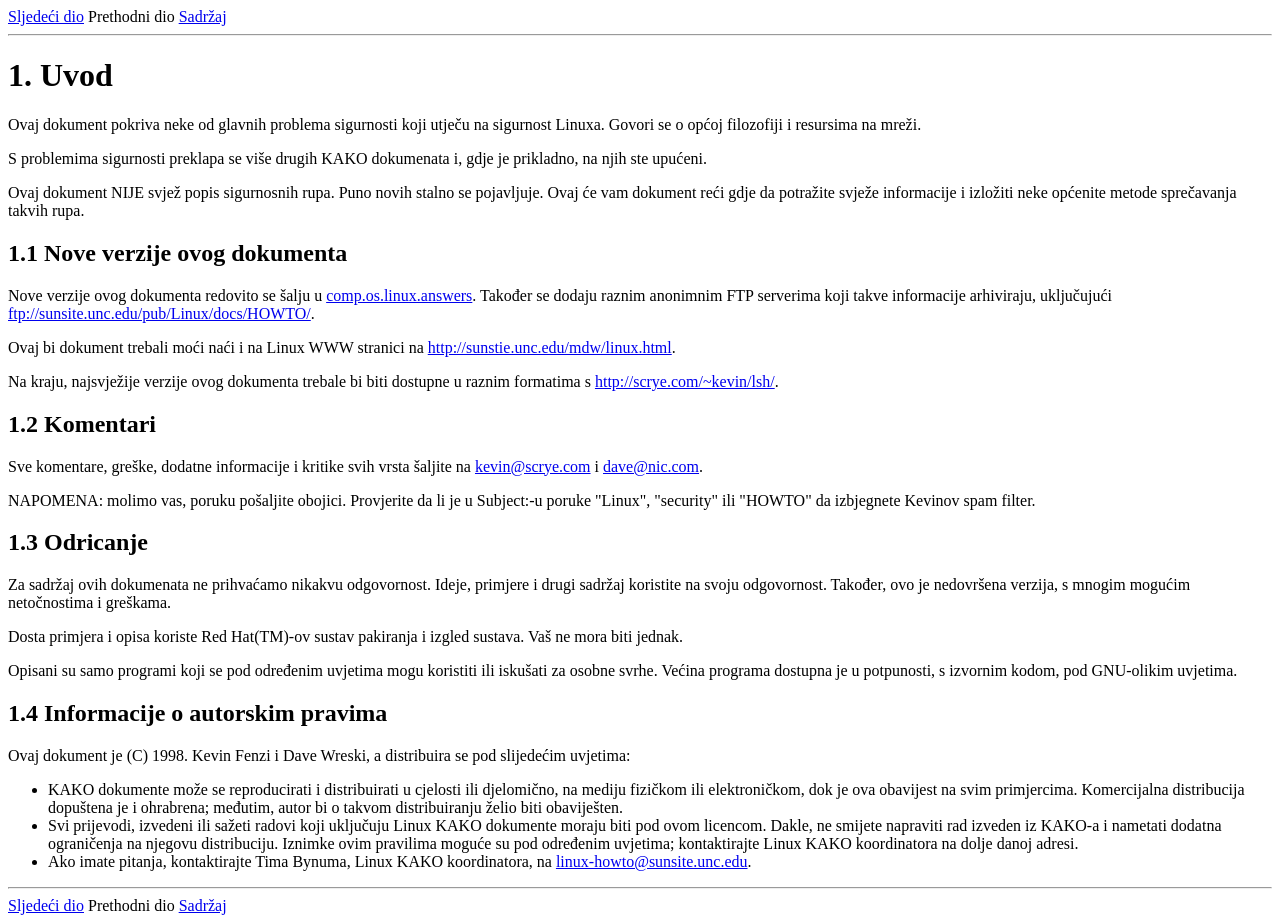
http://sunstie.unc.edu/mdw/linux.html (550, 347)
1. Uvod (60, 75)
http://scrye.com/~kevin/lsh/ (685, 381)
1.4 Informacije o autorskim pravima (197, 713)
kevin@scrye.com (533, 466)
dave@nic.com (651, 466)
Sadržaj (203, 16)
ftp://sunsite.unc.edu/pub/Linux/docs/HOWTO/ (159, 313)
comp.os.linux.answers (399, 295)
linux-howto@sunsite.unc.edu (652, 861)
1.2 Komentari (82, 424)
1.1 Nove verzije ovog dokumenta (177, 253)
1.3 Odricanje (78, 542)
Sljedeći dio (46, 16)
